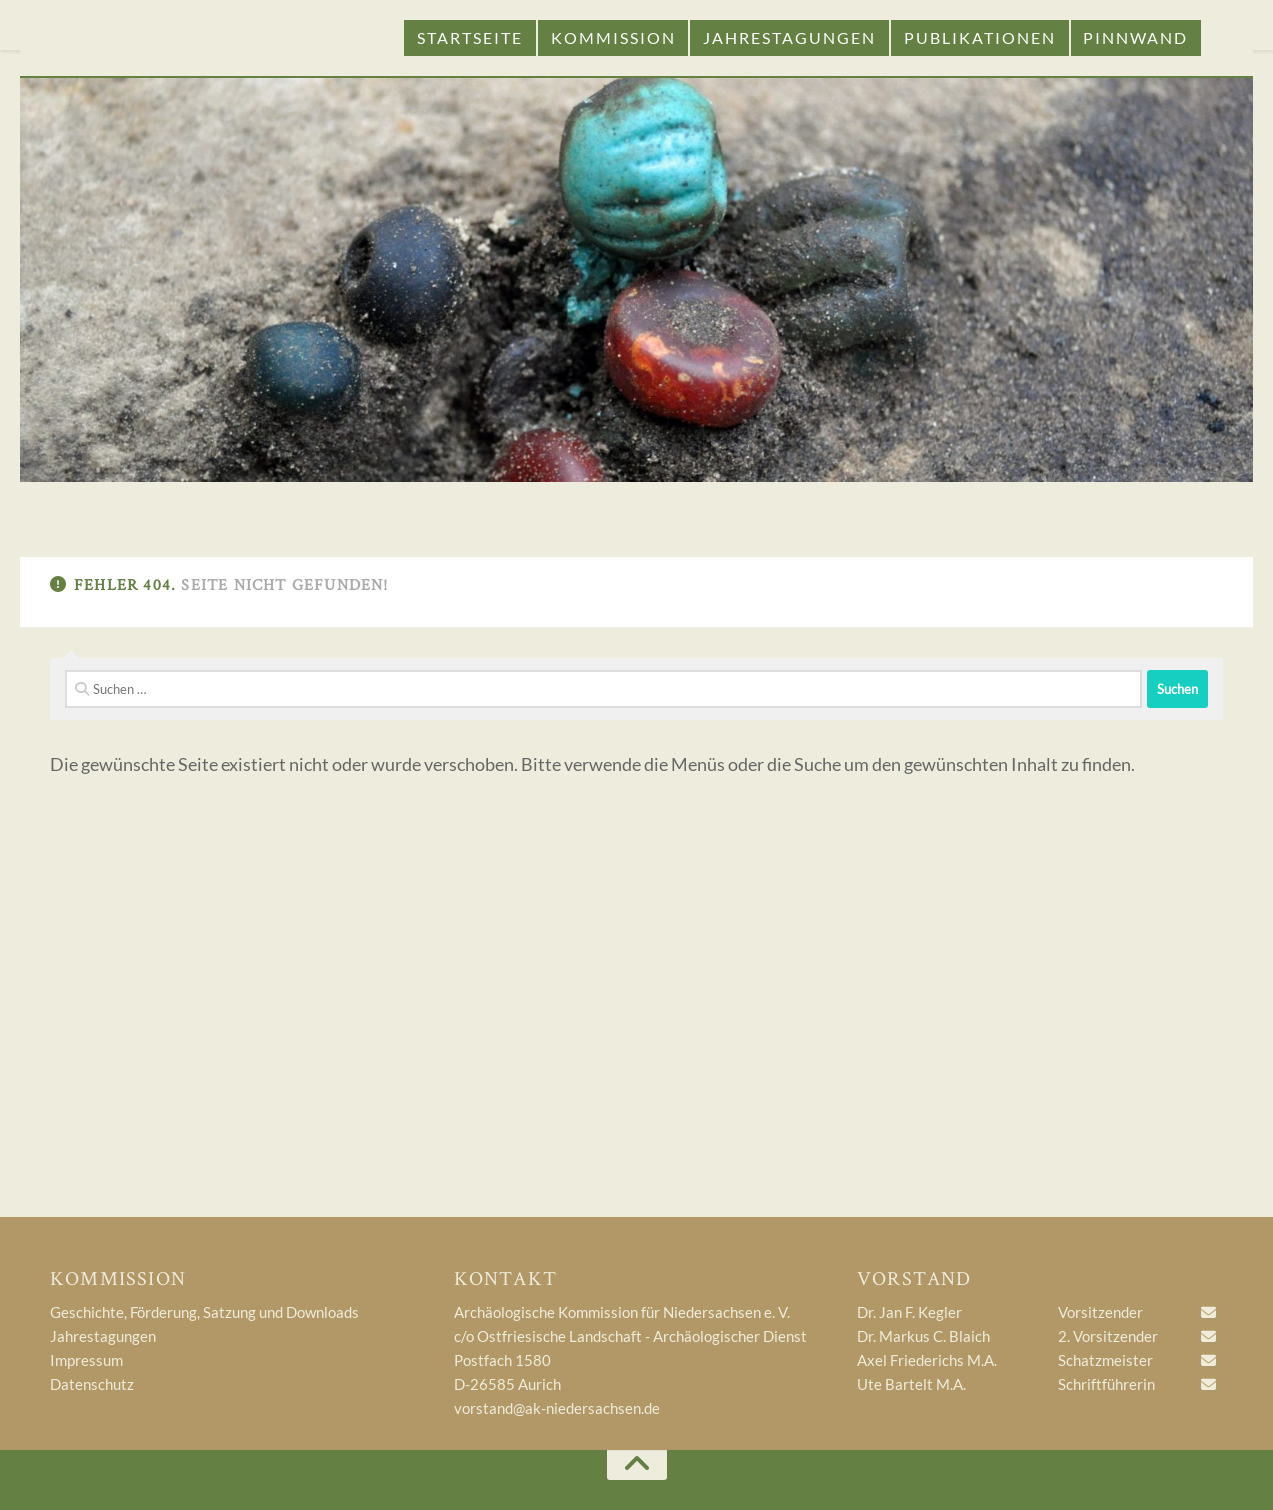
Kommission (613, 37)
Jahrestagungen (789, 37)
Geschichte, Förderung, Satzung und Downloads (204, 1312)
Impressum (86, 1360)
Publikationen (980, 37)
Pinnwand (1135, 37)
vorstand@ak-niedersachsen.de (557, 1408)
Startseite (470, 37)
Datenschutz (92, 1384)
